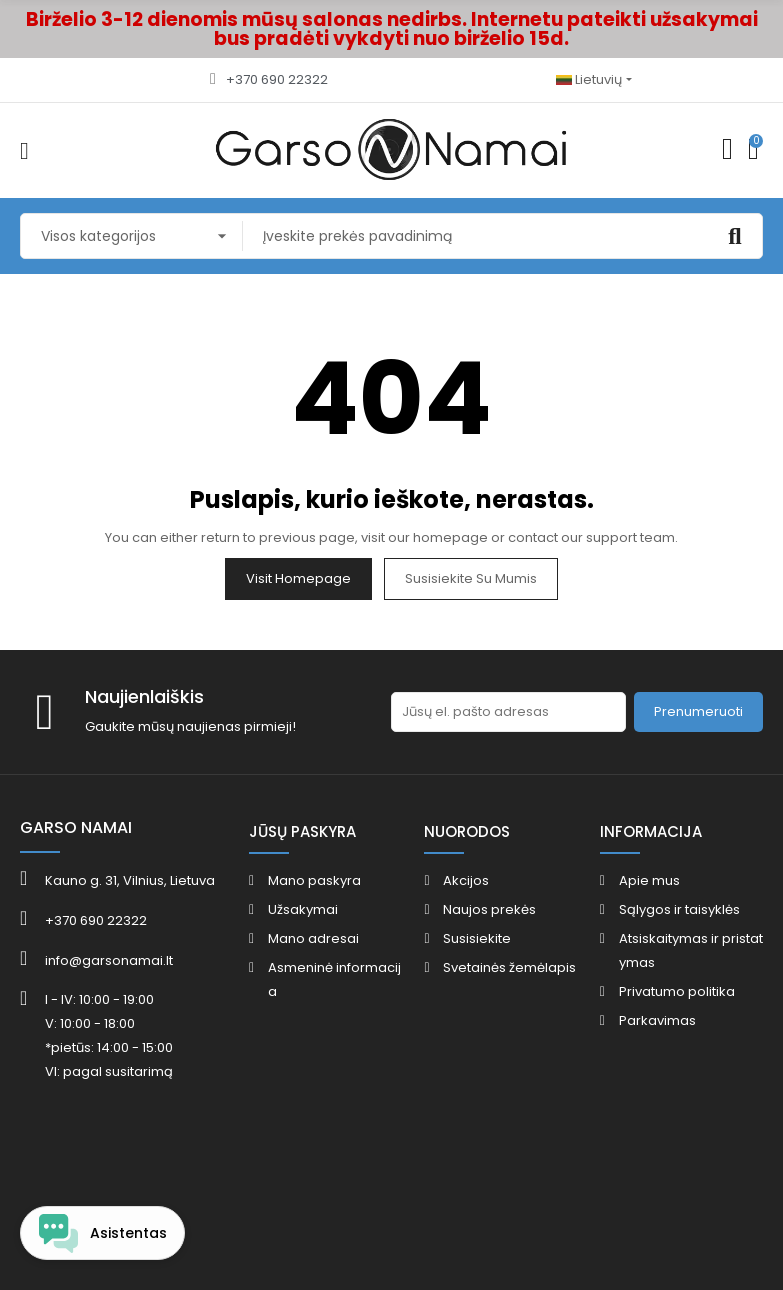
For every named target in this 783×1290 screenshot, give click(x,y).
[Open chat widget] (102, 1233)
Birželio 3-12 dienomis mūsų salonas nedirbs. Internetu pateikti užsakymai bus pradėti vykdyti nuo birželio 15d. (392, 29)
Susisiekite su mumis (471, 578)
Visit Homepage (298, 578)
